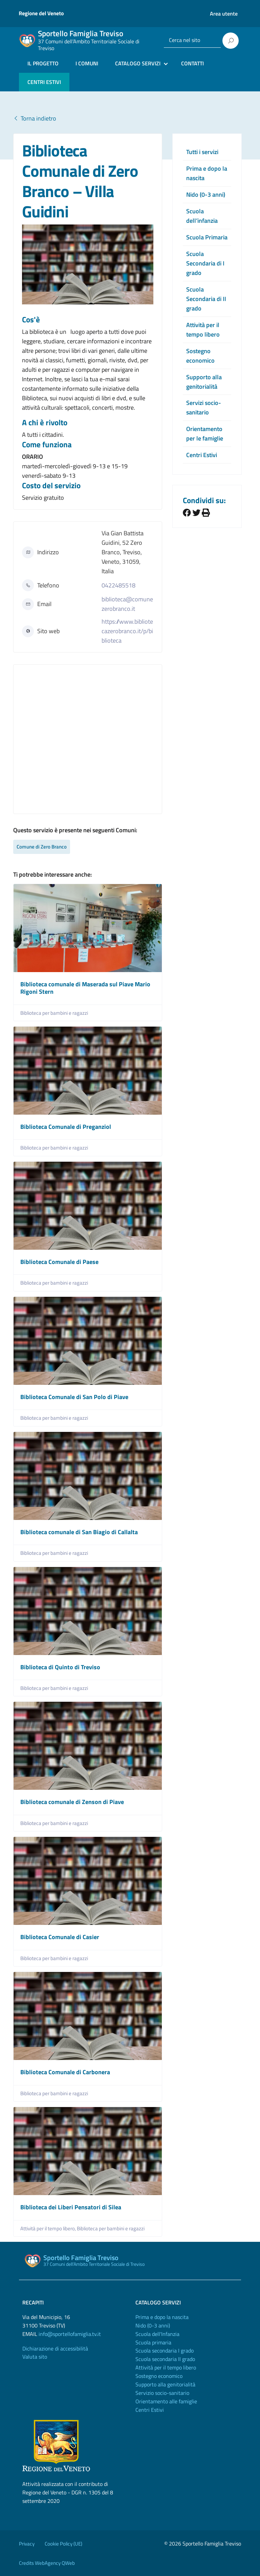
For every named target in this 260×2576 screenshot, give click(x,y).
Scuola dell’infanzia (202, 216)
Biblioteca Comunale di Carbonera (65, 2072)
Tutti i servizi (202, 151)
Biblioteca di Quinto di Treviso (60, 1667)
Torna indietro (34, 118)
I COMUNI (86, 63)
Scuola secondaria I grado (164, 2350)
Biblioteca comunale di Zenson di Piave (72, 1801)
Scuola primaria (153, 2342)
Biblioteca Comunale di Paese (59, 1261)
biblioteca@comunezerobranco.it (127, 604)
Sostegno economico (200, 355)
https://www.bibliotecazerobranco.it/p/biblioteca (127, 631)
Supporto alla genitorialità (204, 381)
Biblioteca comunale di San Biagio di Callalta (79, 1532)
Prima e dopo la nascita (162, 2317)
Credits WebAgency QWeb (47, 2563)
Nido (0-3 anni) (205, 194)
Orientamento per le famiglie (204, 433)
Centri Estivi (201, 454)
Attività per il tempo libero (203, 329)
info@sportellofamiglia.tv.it (70, 2334)
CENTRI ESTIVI (44, 82)
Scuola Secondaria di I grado (205, 263)
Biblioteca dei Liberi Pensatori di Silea (70, 2207)
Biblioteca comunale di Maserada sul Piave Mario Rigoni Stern (85, 988)
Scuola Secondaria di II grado (206, 299)
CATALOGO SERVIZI (137, 63)
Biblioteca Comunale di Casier (59, 1936)
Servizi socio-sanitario (203, 407)
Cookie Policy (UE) (63, 2544)
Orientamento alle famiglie (166, 2401)
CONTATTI (192, 63)
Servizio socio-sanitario (162, 2393)
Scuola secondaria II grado (165, 2359)
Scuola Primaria (207, 237)
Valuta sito (34, 2357)
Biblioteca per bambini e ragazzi (54, 1013)
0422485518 (118, 585)
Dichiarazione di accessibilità (55, 2348)
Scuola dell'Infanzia (157, 2334)
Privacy (27, 2544)
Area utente (224, 13)
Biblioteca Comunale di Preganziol (65, 1126)
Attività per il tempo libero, (48, 2228)
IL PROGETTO (43, 63)
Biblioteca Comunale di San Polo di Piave (74, 1396)
